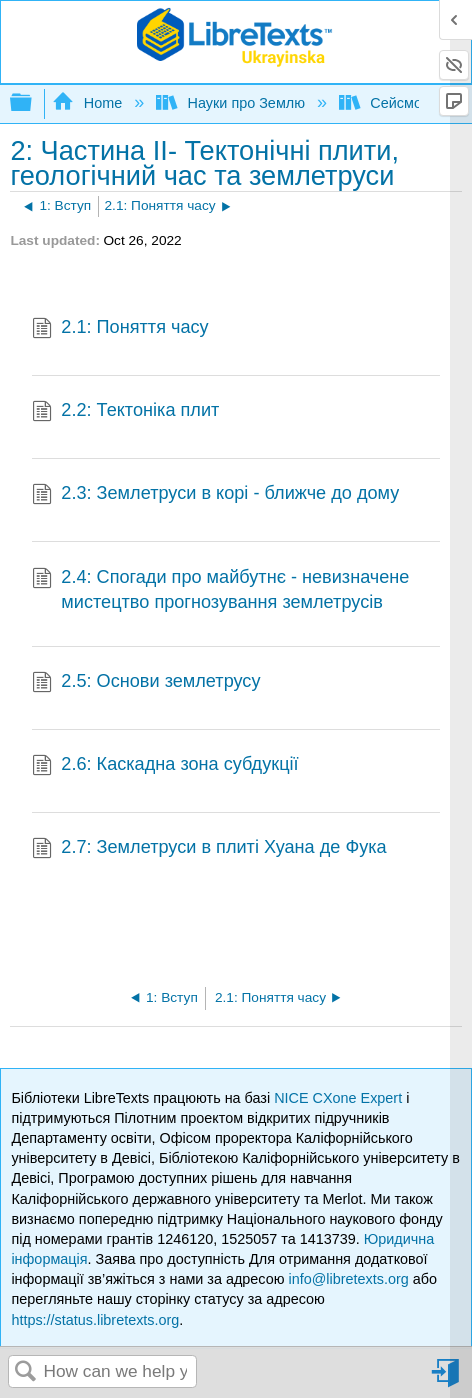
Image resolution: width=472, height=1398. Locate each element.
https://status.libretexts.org (95, 1320)
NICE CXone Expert (340, 1098)
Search (26, 1372)
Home (89, 103)
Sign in (447, 1380)
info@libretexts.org (348, 1279)
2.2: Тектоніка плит (125, 412)
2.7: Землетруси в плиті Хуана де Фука (209, 849)
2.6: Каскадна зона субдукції (165, 766)
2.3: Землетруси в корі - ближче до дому (215, 495)
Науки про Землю (232, 103)
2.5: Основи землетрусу (146, 683)
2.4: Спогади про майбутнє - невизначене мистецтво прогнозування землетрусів (220, 590)
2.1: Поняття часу (120, 329)
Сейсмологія (398, 103)
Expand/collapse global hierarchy (34, 103)
